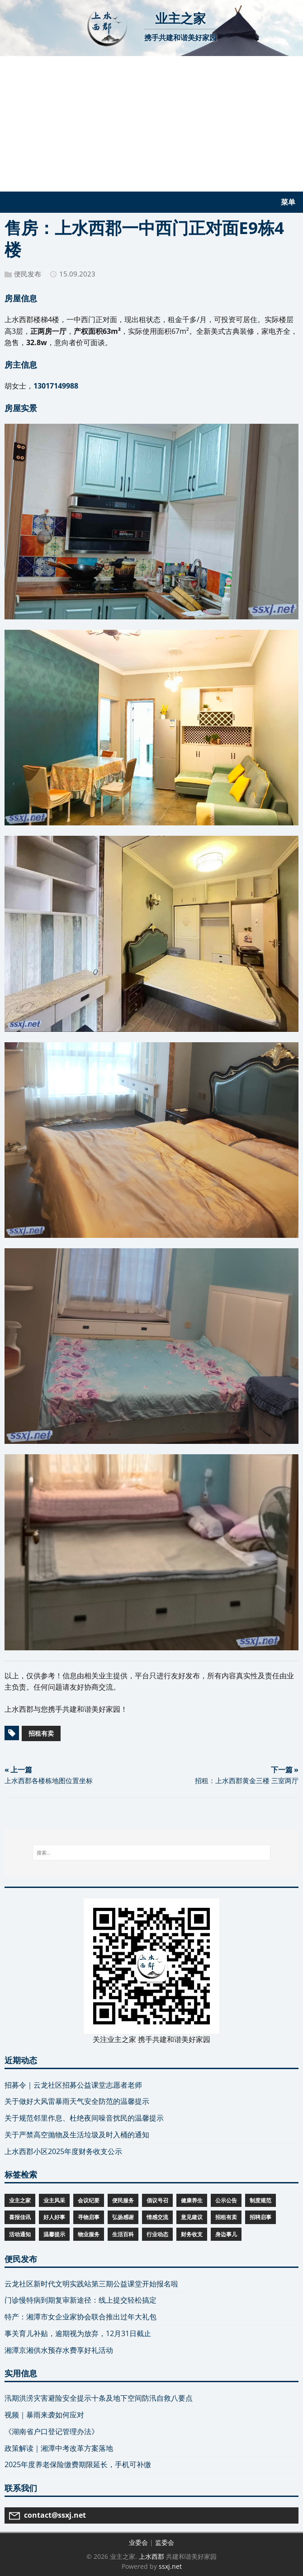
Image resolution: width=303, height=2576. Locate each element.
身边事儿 (226, 2234)
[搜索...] (152, 1853)
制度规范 (260, 2200)
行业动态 (157, 2234)
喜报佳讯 (20, 2217)
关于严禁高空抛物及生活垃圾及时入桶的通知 (77, 2135)
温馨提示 (54, 2234)
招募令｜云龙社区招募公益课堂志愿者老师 (73, 2085)
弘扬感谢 (123, 2217)
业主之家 (20, 2200)
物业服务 (88, 2234)
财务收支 (192, 2234)
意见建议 (192, 2217)
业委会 (138, 2542)
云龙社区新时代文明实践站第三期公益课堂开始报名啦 (91, 2284)
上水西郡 (151, 2556)
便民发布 (27, 273)
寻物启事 (88, 2217)
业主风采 (54, 2200)
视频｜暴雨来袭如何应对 (44, 2415)
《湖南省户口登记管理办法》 (52, 2431)
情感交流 (157, 2217)
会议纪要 (88, 2200)
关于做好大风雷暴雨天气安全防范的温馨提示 (77, 2101)
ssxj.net (170, 2566)
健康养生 (192, 2200)
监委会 (164, 2542)
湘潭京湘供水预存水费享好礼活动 (59, 2350)
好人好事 (54, 2217)
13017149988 (55, 386)
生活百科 (123, 2234)
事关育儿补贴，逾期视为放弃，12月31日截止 (78, 2333)
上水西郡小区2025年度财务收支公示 (63, 2151)
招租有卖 (41, 1733)
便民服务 (123, 2200)
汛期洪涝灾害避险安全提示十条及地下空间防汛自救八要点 (99, 2398)
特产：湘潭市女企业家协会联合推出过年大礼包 (80, 2317)
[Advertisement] (151, 124)
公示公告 (226, 2200)
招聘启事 (260, 2217)
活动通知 (20, 2234)
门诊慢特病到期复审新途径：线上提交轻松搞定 (80, 2300)
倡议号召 (157, 2200)
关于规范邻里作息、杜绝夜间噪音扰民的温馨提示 (84, 2118)
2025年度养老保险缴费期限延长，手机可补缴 (78, 2464)
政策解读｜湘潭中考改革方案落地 (59, 2448)
